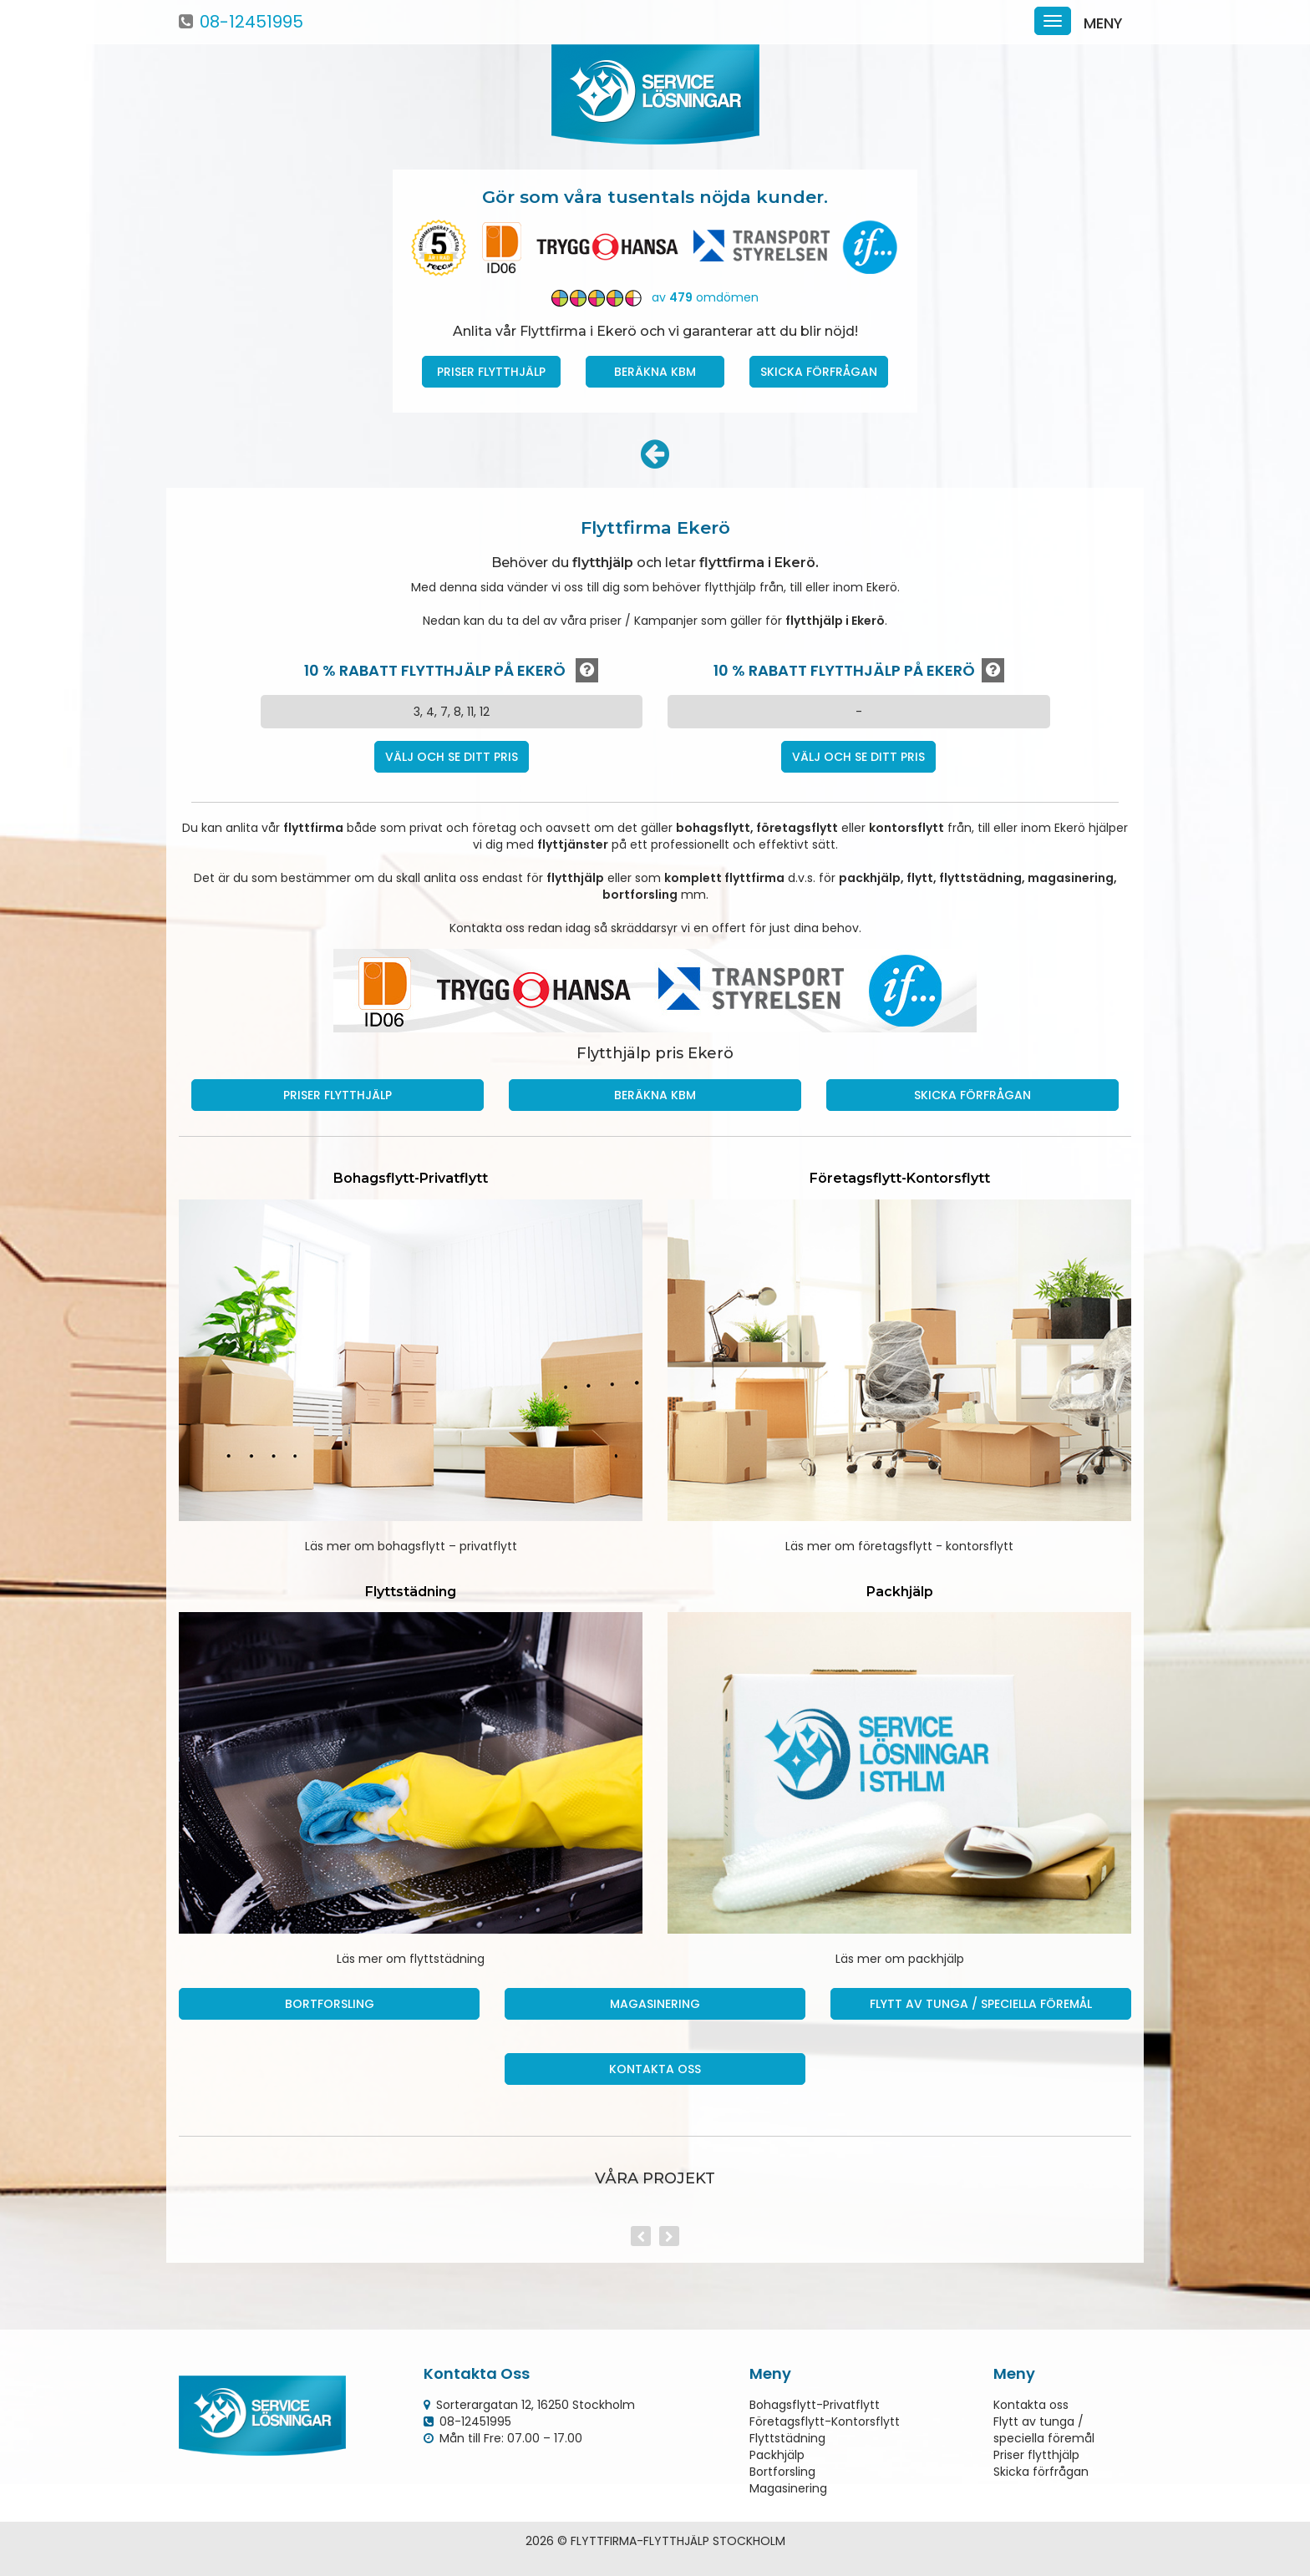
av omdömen (655, 297)
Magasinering (655, 2003)
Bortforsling (329, 2003)
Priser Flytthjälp (491, 371)
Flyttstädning (787, 2438)
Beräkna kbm (655, 371)
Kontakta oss (655, 2069)
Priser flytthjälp (1036, 2455)
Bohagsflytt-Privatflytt (814, 2404)
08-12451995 (251, 21)
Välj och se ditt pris (451, 756)
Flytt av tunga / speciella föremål (981, 2003)
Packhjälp (777, 2455)
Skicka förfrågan (818, 371)
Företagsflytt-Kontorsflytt (824, 2421)
